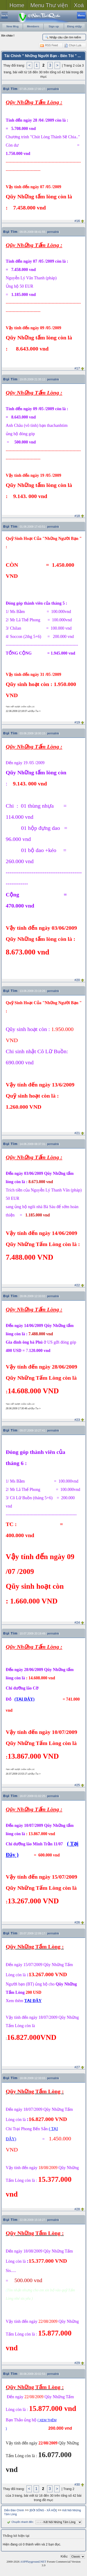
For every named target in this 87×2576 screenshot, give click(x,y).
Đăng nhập (74, 26)
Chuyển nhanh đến (19, 2522)
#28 (77, 2209)
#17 (77, 368)
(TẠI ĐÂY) (24, 1699)
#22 (77, 1285)
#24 (77, 1622)
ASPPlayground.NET (33, 2561)
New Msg (12, 26)
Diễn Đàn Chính (14, 2510)
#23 (77, 1420)
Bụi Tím (10, 89)
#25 (77, 1785)
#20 (77, 980)
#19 (77, 722)
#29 (77, 2363)
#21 (77, 1133)
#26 (77, 1922)
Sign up (53, 26)
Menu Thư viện (49, 5)
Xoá (79, 5)
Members (33, 26)
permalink (53, 89)
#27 (77, 2067)
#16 (77, 221)
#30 (77, 2484)
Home (17, 5)
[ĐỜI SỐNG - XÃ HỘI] (43, 2510)
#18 (77, 516)
